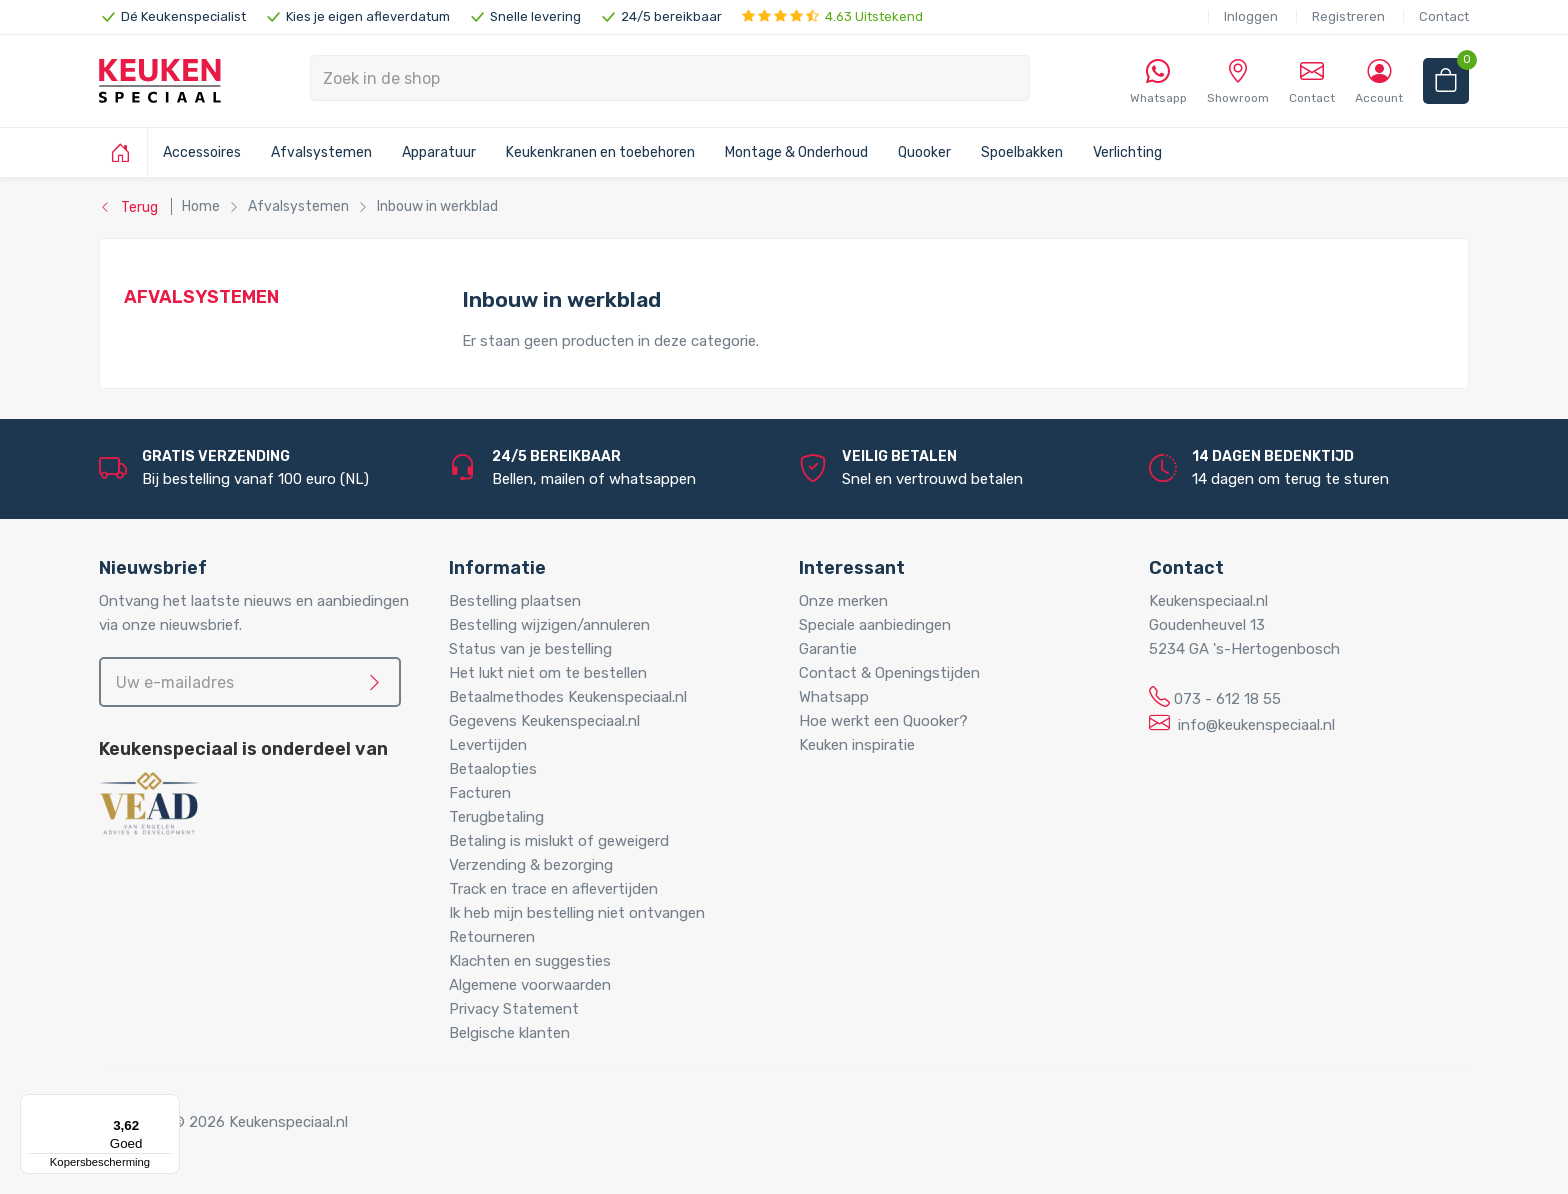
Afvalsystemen (321, 152)
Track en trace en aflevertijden (553, 889)
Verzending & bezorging (531, 865)
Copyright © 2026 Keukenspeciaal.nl (223, 1122)
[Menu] (168, 1106)
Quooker (924, 152)
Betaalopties (493, 769)
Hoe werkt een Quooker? (883, 721)
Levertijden (488, 745)
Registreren (1348, 16)
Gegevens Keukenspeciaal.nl (544, 721)
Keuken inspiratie (857, 745)
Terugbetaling (496, 817)
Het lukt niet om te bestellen (548, 673)
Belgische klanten (509, 1033)
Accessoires (202, 152)
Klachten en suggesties (530, 961)
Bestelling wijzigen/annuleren (549, 625)
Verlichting (1127, 152)
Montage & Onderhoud (796, 152)
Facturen (480, 793)
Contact (1444, 16)
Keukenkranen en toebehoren (600, 152)
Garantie (828, 649)
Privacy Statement (514, 1009)
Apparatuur (439, 152)
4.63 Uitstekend (832, 16)
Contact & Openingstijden (889, 673)
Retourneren (492, 937)
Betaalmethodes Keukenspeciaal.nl (568, 697)
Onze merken (843, 601)
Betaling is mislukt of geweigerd (559, 841)
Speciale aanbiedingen (875, 625)
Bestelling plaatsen (515, 601)
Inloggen (1251, 16)
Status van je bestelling (530, 649)
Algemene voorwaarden (530, 985)
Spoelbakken (1022, 152)
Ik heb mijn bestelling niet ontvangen (577, 913)
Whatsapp (834, 697)
